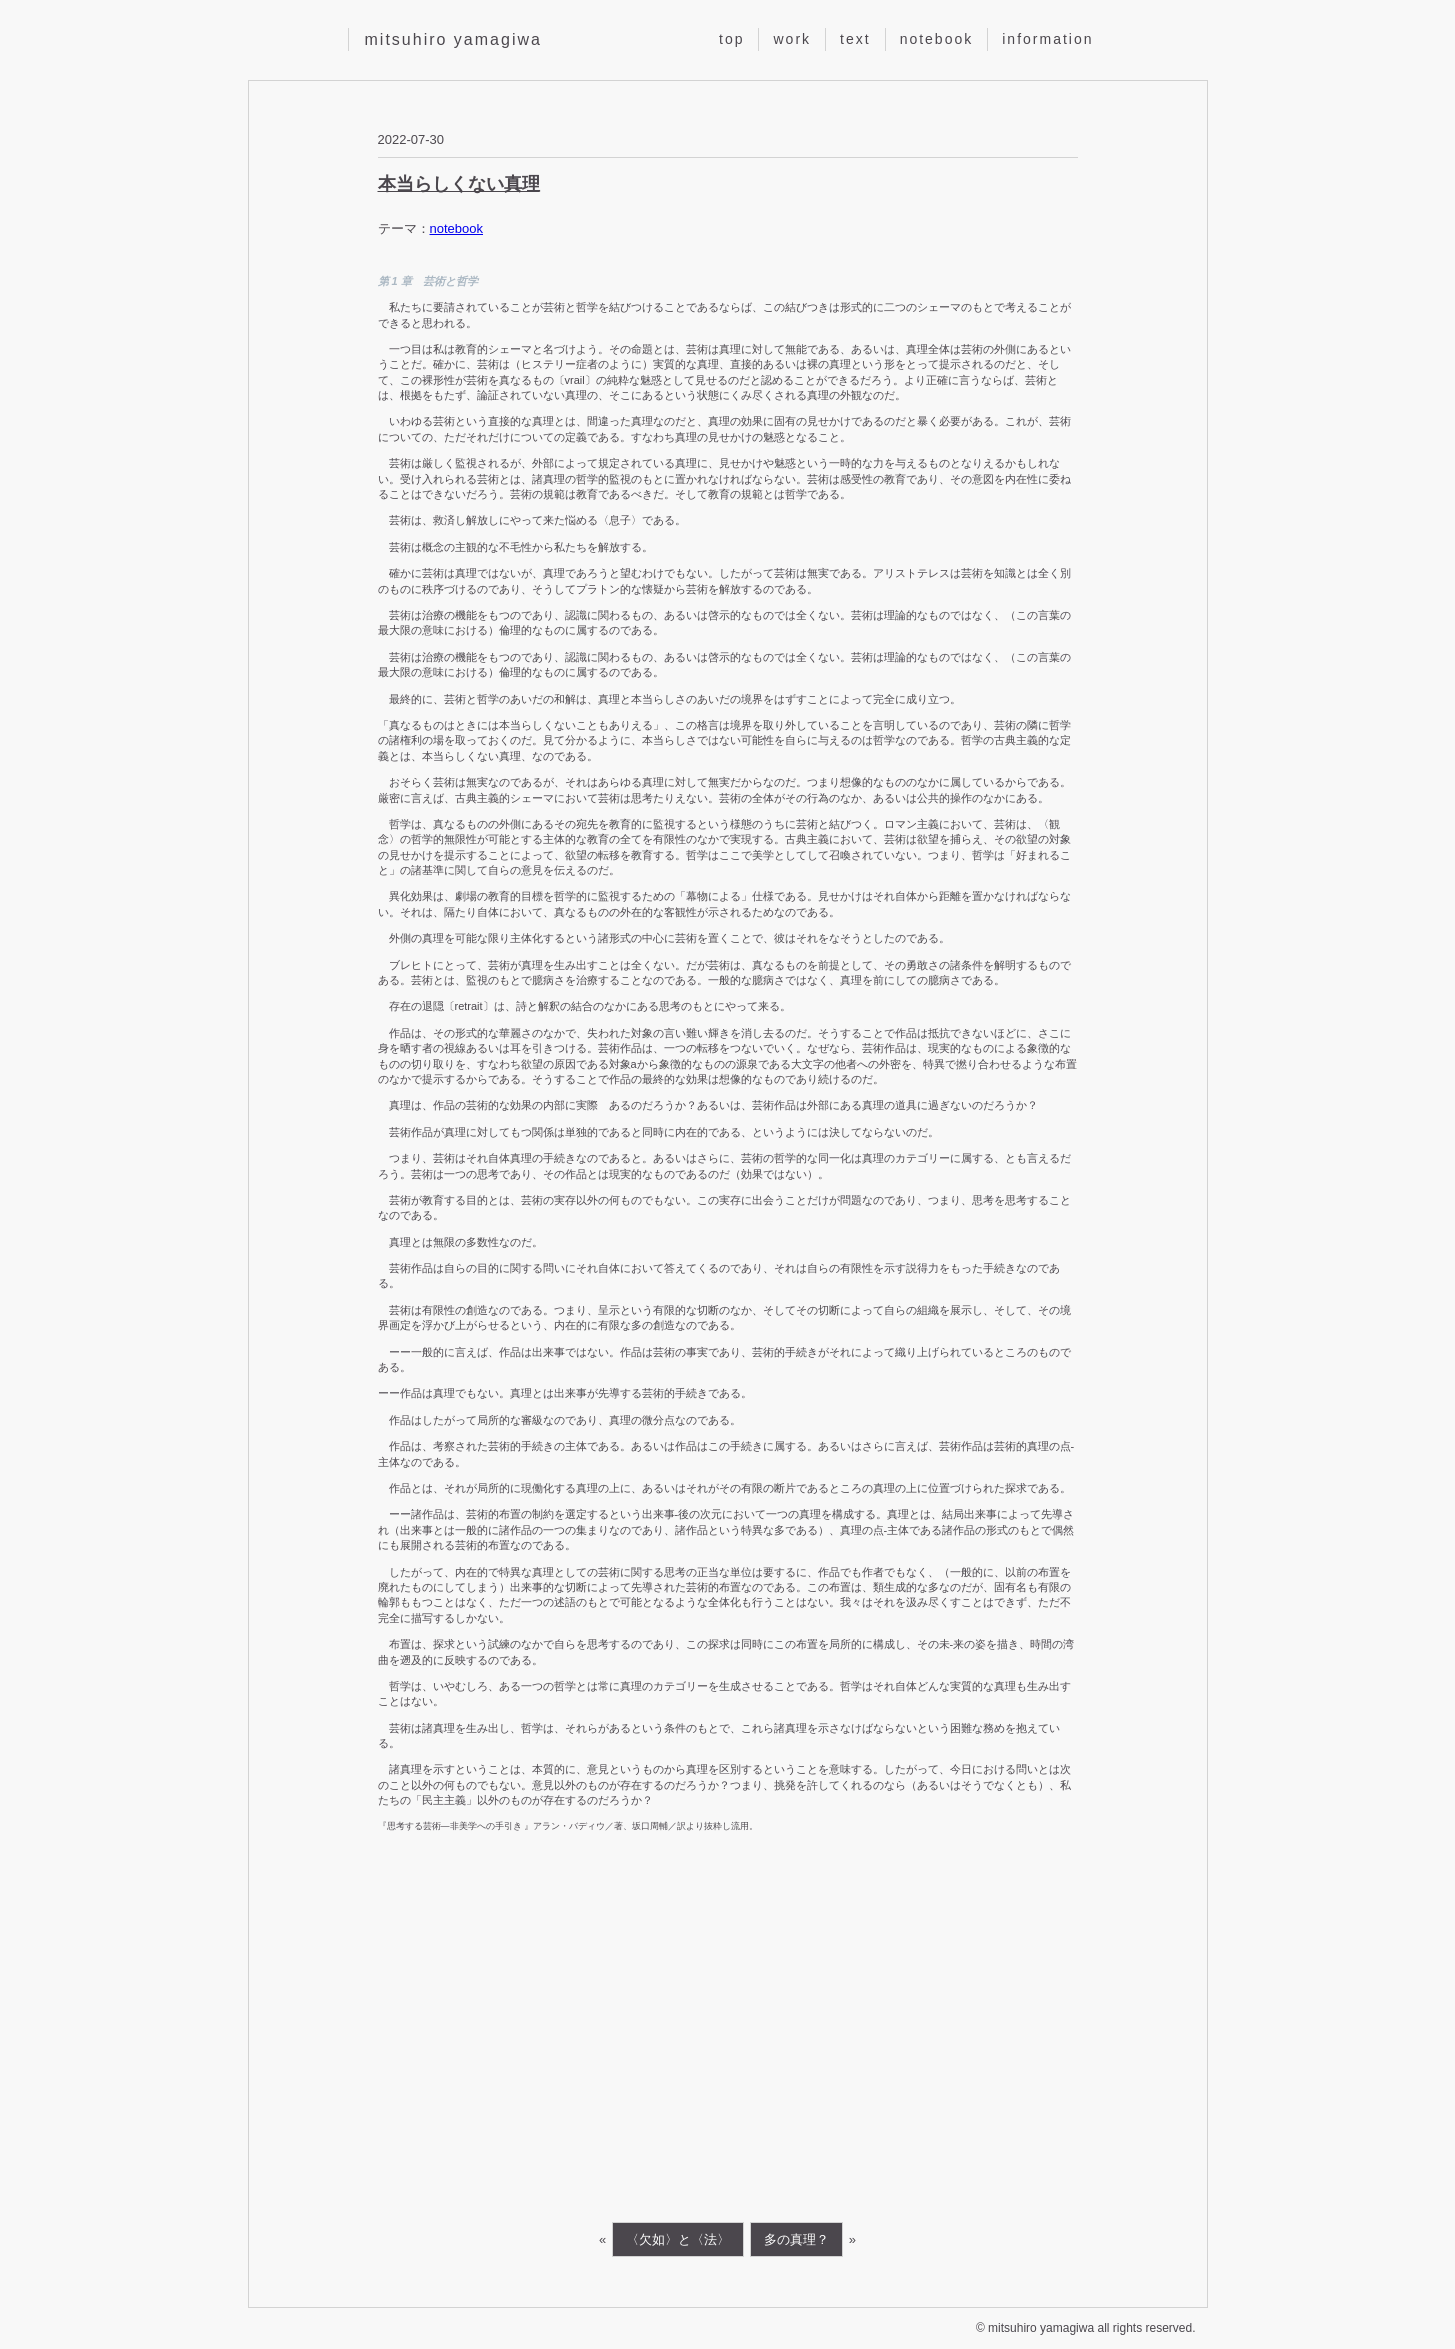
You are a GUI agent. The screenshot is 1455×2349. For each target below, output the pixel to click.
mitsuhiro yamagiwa (453, 39)
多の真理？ (796, 2239)
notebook (937, 39)
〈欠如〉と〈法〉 (678, 2239)
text (855, 39)
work (792, 39)
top (731, 39)
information (1047, 39)
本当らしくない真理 (459, 184)
